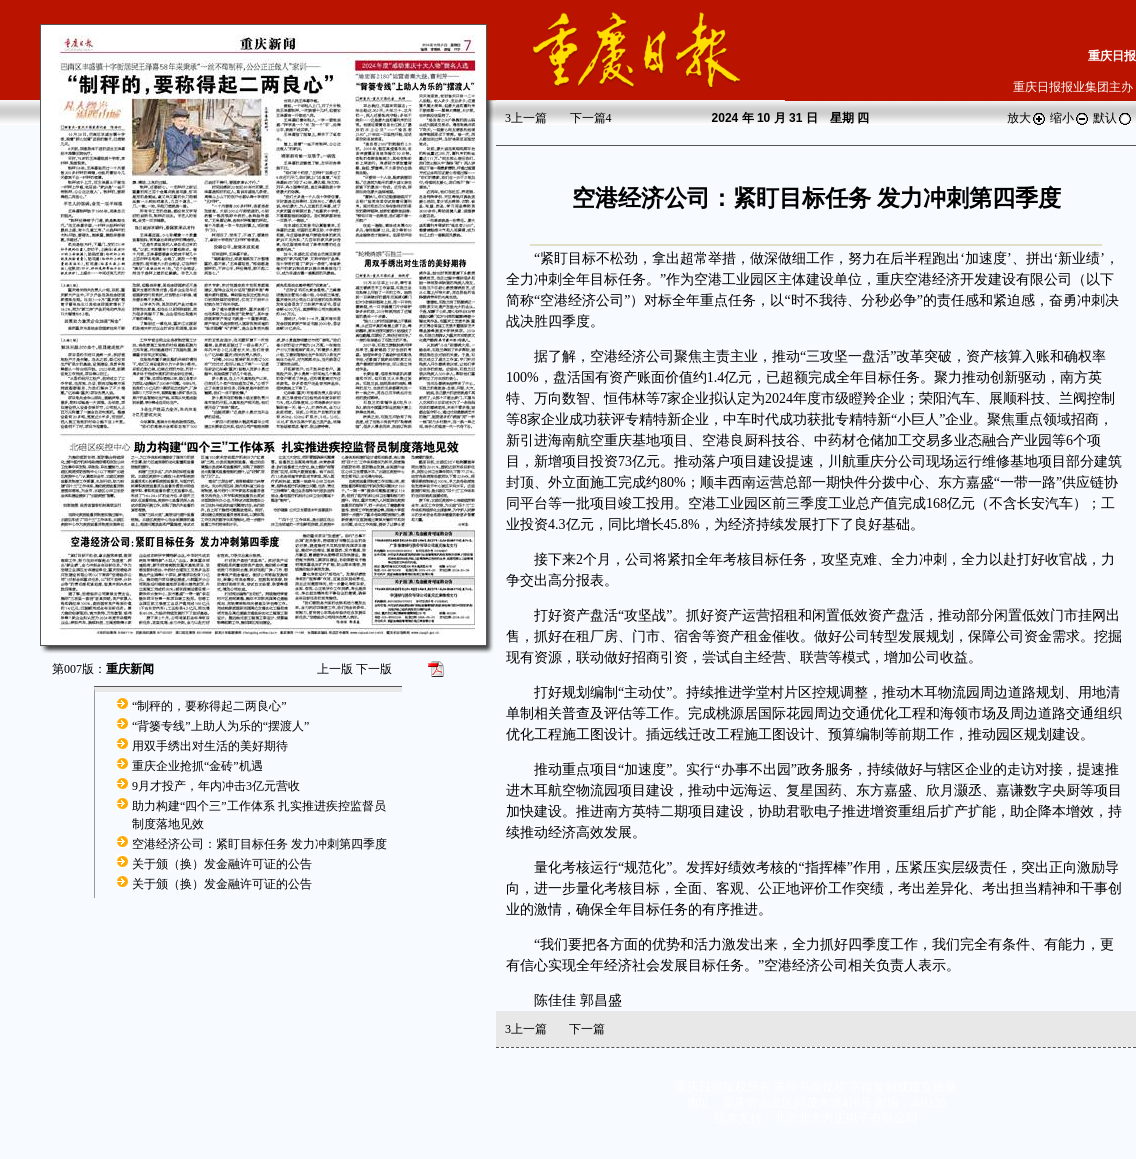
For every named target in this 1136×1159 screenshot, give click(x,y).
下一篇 (591, 118)
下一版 (374, 669)
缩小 (1070, 118)
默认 (1113, 118)
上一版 (335, 669)
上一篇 (526, 118)
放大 (1027, 118)
